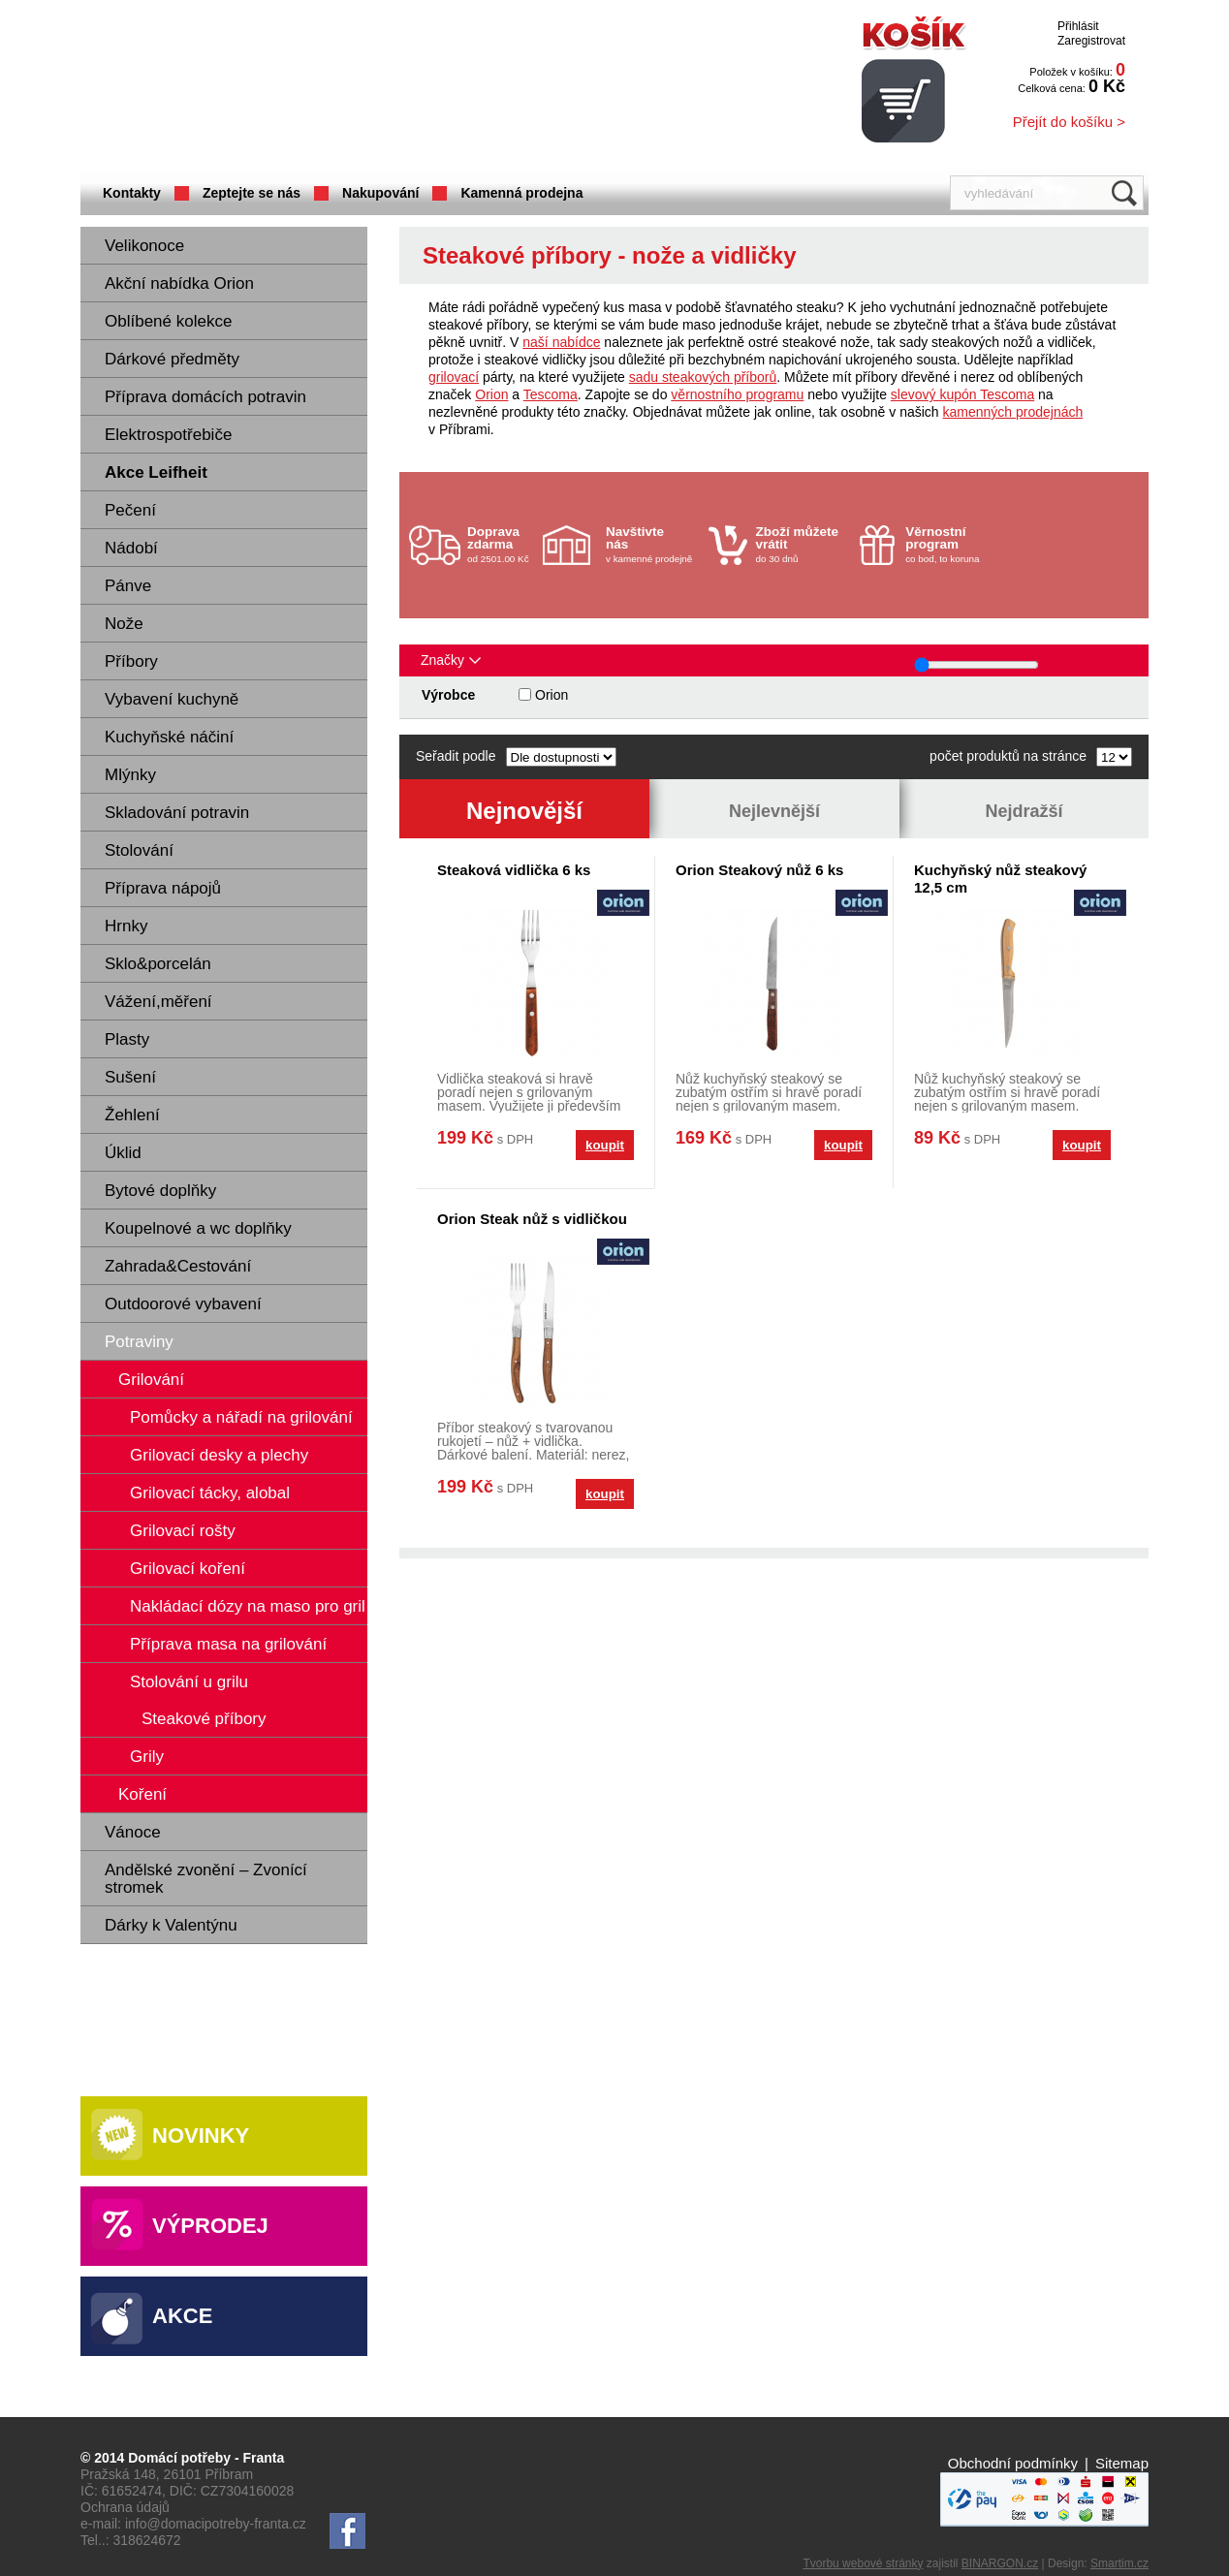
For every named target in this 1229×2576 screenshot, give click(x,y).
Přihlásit (1078, 26)
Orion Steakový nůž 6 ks (759, 870)
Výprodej (210, 2226)
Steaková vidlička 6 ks (513, 870)
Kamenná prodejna (521, 193)
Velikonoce (144, 245)
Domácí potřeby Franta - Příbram (273, 87)
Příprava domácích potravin (205, 397)
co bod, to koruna (951, 544)
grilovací (453, 377)
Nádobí (131, 548)
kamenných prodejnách (1013, 412)
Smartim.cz (1119, 2563)
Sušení (130, 1077)
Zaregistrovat (1091, 40)
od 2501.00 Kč (502, 544)
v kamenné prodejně (652, 544)
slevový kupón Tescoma (962, 394)
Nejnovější (524, 811)
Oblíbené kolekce (168, 321)
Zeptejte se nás (251, 193)
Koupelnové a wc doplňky (198, 1228)
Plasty (127, 1039)
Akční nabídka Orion (179, 283)
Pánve (128, 586)
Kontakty (132, 193)
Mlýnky (130, 775)
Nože (124, 623)
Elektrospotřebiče (168, 434)
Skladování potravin (177, 812)
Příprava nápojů (163, 888)
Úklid (123, 1153)
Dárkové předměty (172, 359)
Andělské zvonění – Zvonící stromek (206, 1879)
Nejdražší (1023, 811)
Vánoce (133, 1832)
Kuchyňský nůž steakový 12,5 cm (1000, 878)
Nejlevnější (774, 811)
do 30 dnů (802, 544)
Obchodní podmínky (1013, 2463)
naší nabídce (561, 342)
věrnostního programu (737, 394)
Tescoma (550, 394)
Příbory (131, 661)
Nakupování (380, 193)
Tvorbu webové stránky (863, 2563)
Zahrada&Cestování (178, 1266)
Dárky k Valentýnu (171, 1925)
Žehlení (132, 1115)
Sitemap (1122, 2463)
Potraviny (139, 1342)
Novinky (200, 2135)
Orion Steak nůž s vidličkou (532, 1218)
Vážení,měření (158, 1001)
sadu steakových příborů (703, 377)
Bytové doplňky (160, 1190)
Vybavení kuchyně (171, 699)
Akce (182, 2316)
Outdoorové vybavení (183, 1304)
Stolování (139, 850)
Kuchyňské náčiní (169, 737)
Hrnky (126, 926)
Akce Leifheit (156, 472)
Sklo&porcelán (158, 964)
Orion (491, 394)
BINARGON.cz (999, 2563)
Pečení (130, 510)
